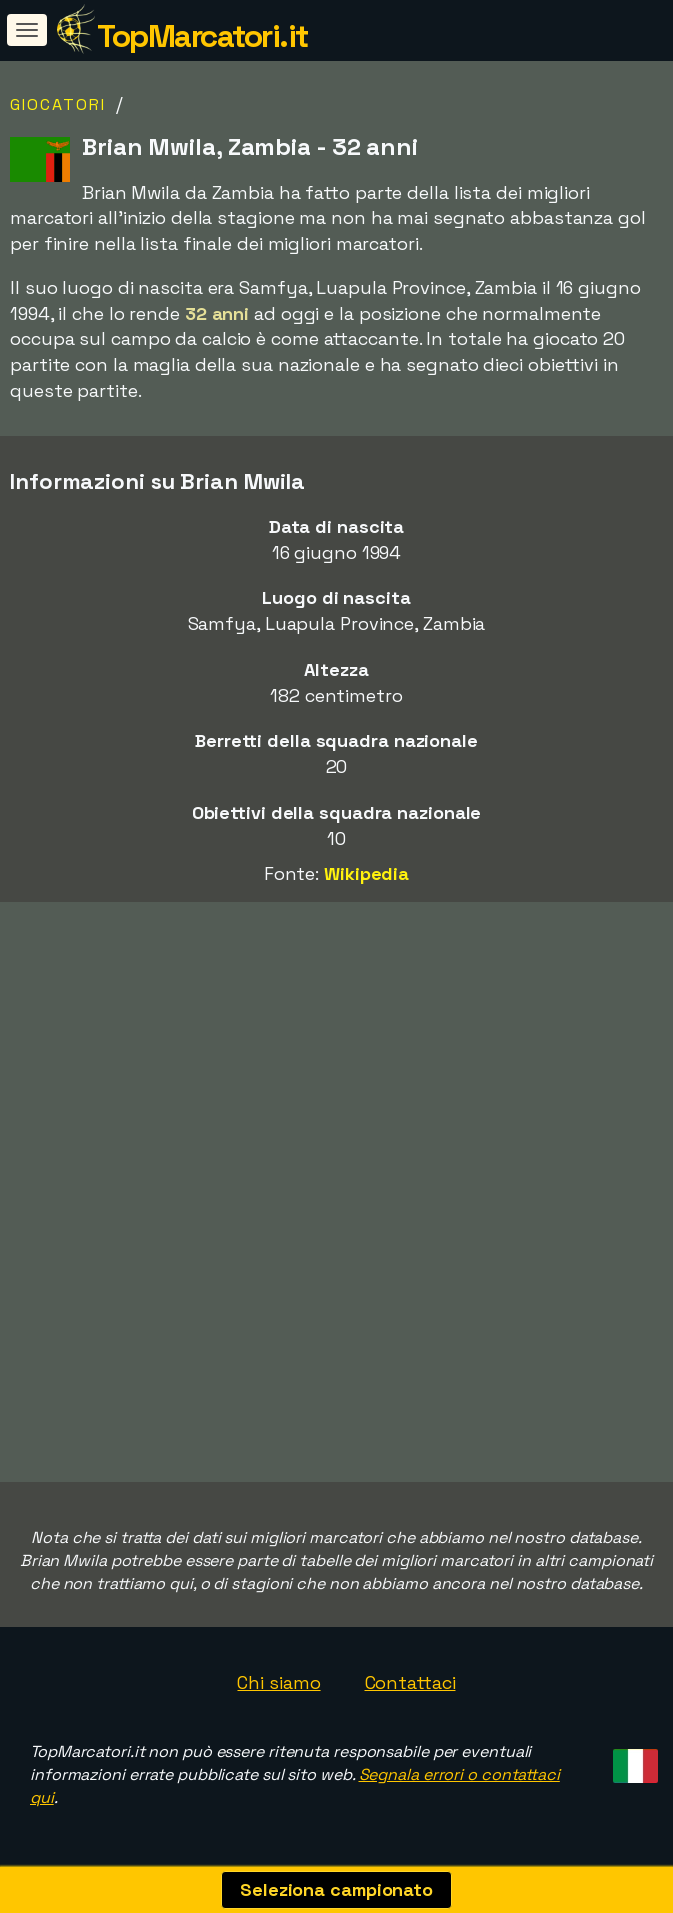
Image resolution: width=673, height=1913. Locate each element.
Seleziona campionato (336, 1889)
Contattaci (410, 1682)
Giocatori (58, 104)
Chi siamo (278, 1682)
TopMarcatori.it (202, 36)
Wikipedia (366, 873)
